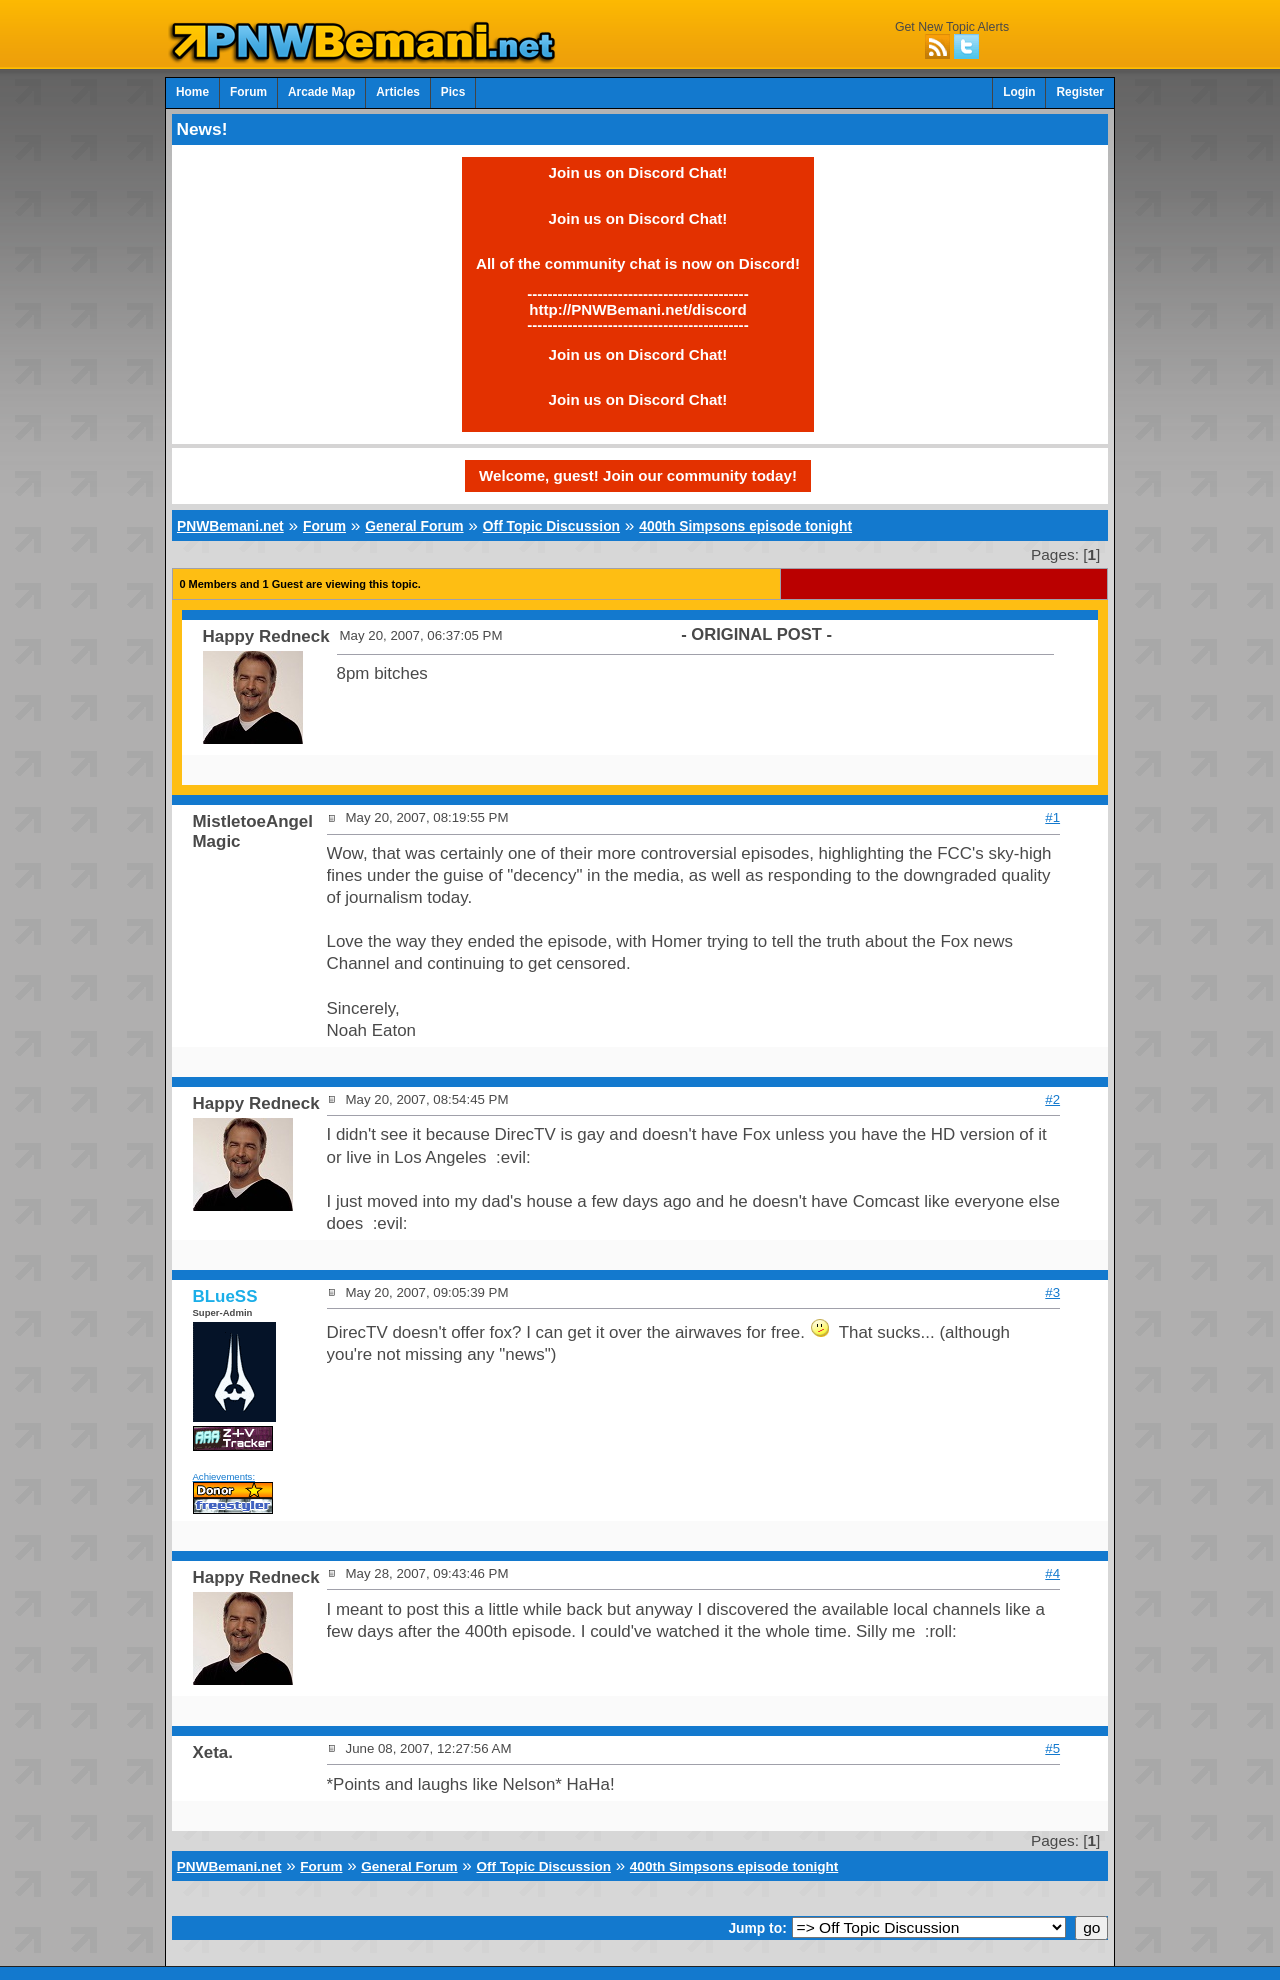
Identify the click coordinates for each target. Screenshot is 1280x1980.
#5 (1052, 1748)
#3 (1052, 1292)
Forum (248, 92)
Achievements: (224, 1476)
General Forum (414, 526)
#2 (1052, 1099)
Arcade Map (321, 92)
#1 (1052, 817)
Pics (453, 92)
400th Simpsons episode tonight (745, 526)
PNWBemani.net (230, 526)
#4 (1052, 1573)
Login (1019, 92)
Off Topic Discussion (551, 526)
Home (192, 92)
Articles (398, 92)
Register (1080, 92)
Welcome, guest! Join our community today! (638, 475)
